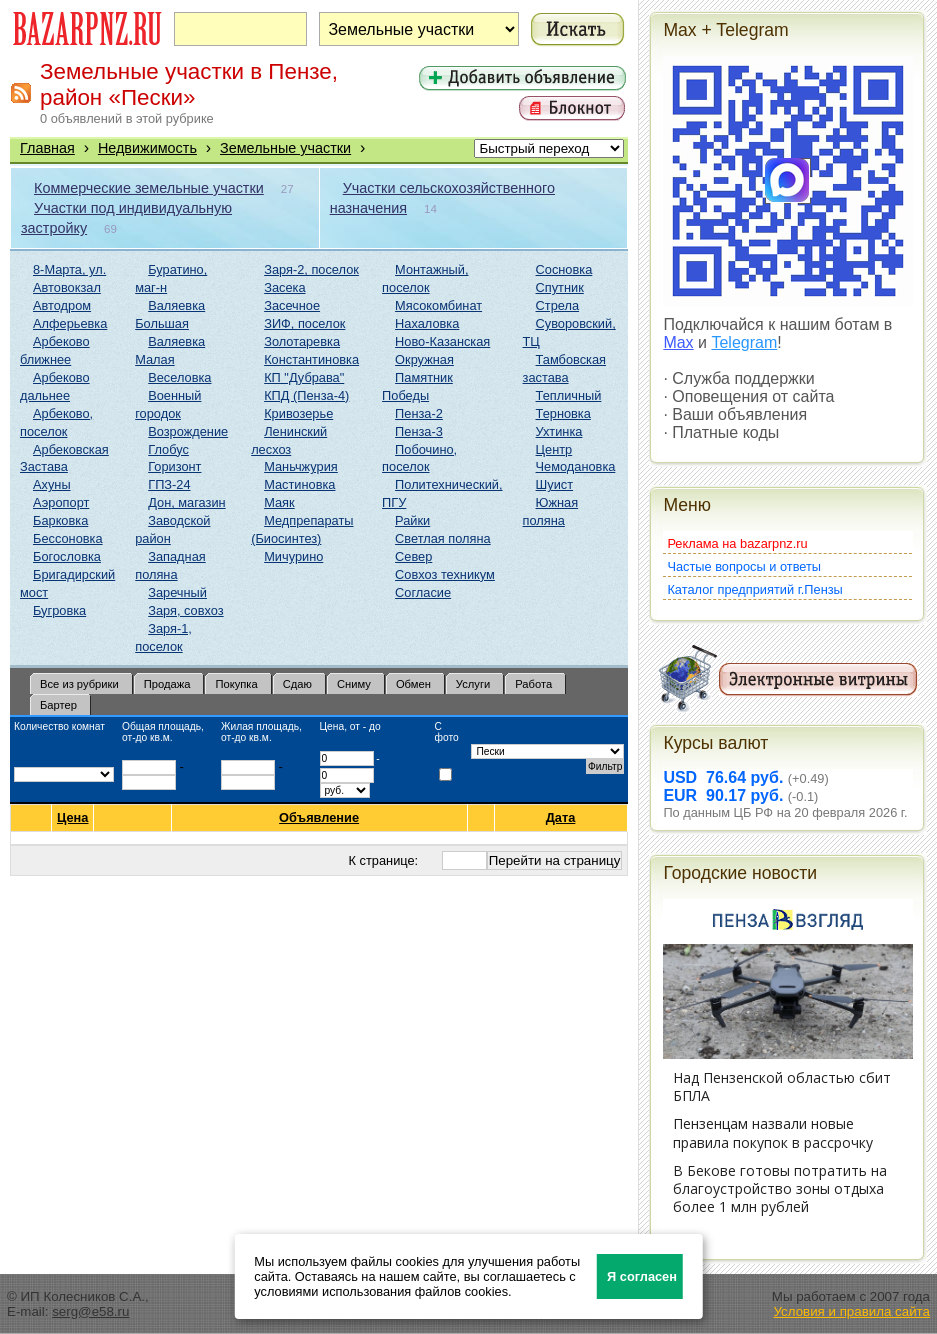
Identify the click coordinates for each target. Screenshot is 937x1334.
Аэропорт (61, 502)
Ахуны (52, 484)
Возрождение (188, 431)
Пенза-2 (419, 413)
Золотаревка (302, 341)
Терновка (563, 413)
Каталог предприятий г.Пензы (754, 589)
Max (678, 342)
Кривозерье (298, 413)
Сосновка (564, 269)
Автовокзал (67, 287)
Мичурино (293, 556)
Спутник (560, 287)
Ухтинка (559, 431)
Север (413, 556)
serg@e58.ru (90, 1311)
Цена (72, 818)
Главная (47, 148)
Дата (561, 817)
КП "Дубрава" (304, 377)
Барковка (60, 520)
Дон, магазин (186, 502)
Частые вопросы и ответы (744, 566)
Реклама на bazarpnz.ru (737, 543)
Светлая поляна (443, 538)
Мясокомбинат (438, 305)
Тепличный (569, 395)
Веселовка (179, 377)
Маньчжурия (301, 466)
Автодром (62, 305)
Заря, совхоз (185, 610)
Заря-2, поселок (311, 269)
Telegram (744, 342)
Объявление (319, 817)
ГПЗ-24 (169, 484)
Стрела (558, 305)
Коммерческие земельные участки (149, 188)
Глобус (168, 449)
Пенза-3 (419, 431)
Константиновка (311, 359)
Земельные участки (285, 148)
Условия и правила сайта (851, 1311)
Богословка (67, 556)
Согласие (423, 592)
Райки (412, 520)
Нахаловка (427, 323)
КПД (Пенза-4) (306, 395)
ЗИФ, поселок (304, 323)
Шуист (555, 484)
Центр (554, 449)
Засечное (292, 305)
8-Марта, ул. (69, 269)
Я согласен (642, 1276)
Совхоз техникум (445, 574)
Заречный (177, 592)
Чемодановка (576, 466)
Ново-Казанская (442, 341)
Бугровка (59, 610)
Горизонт (174, 466)
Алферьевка (70, 323)
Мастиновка (299, 484)
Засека (284, 287)
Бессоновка (68, 538)
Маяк (279, 502)
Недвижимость (147, 148)
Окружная (424, 359)
